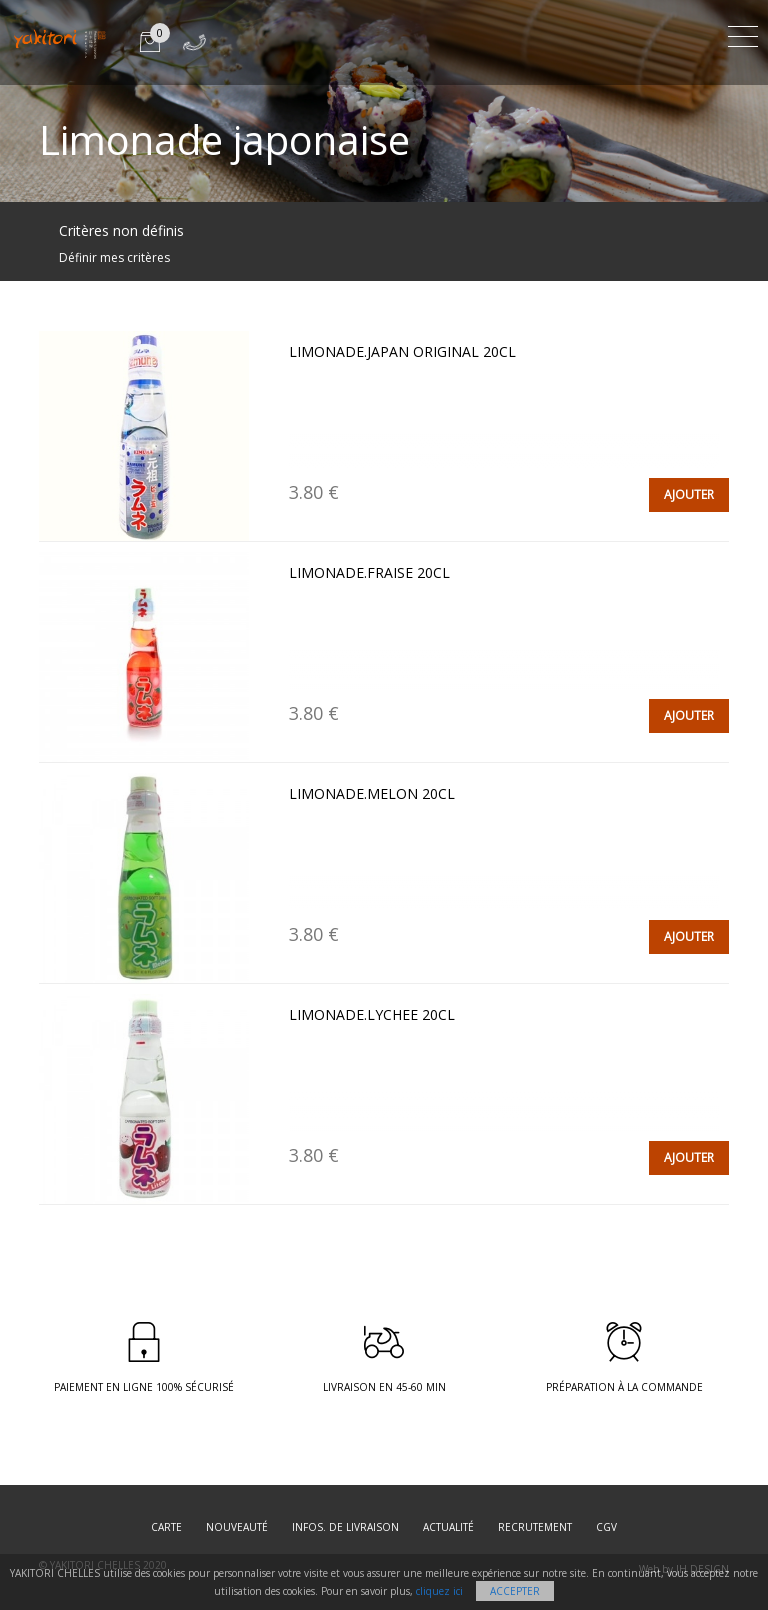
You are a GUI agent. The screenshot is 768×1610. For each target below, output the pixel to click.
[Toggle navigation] (743, 33)
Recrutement (535, 1527)
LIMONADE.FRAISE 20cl (369, 572)
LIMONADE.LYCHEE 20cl (372, 1014)
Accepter (515, 1591)
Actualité (448, 1527)
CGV (606, 1527)
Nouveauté (237, 1527)
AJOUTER (689, 494)
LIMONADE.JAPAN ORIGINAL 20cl (402, 351)
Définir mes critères (114, 257)
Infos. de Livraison (345, 1527)
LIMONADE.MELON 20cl (372, 793)
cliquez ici (439, 1591)
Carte (166, 1527)
